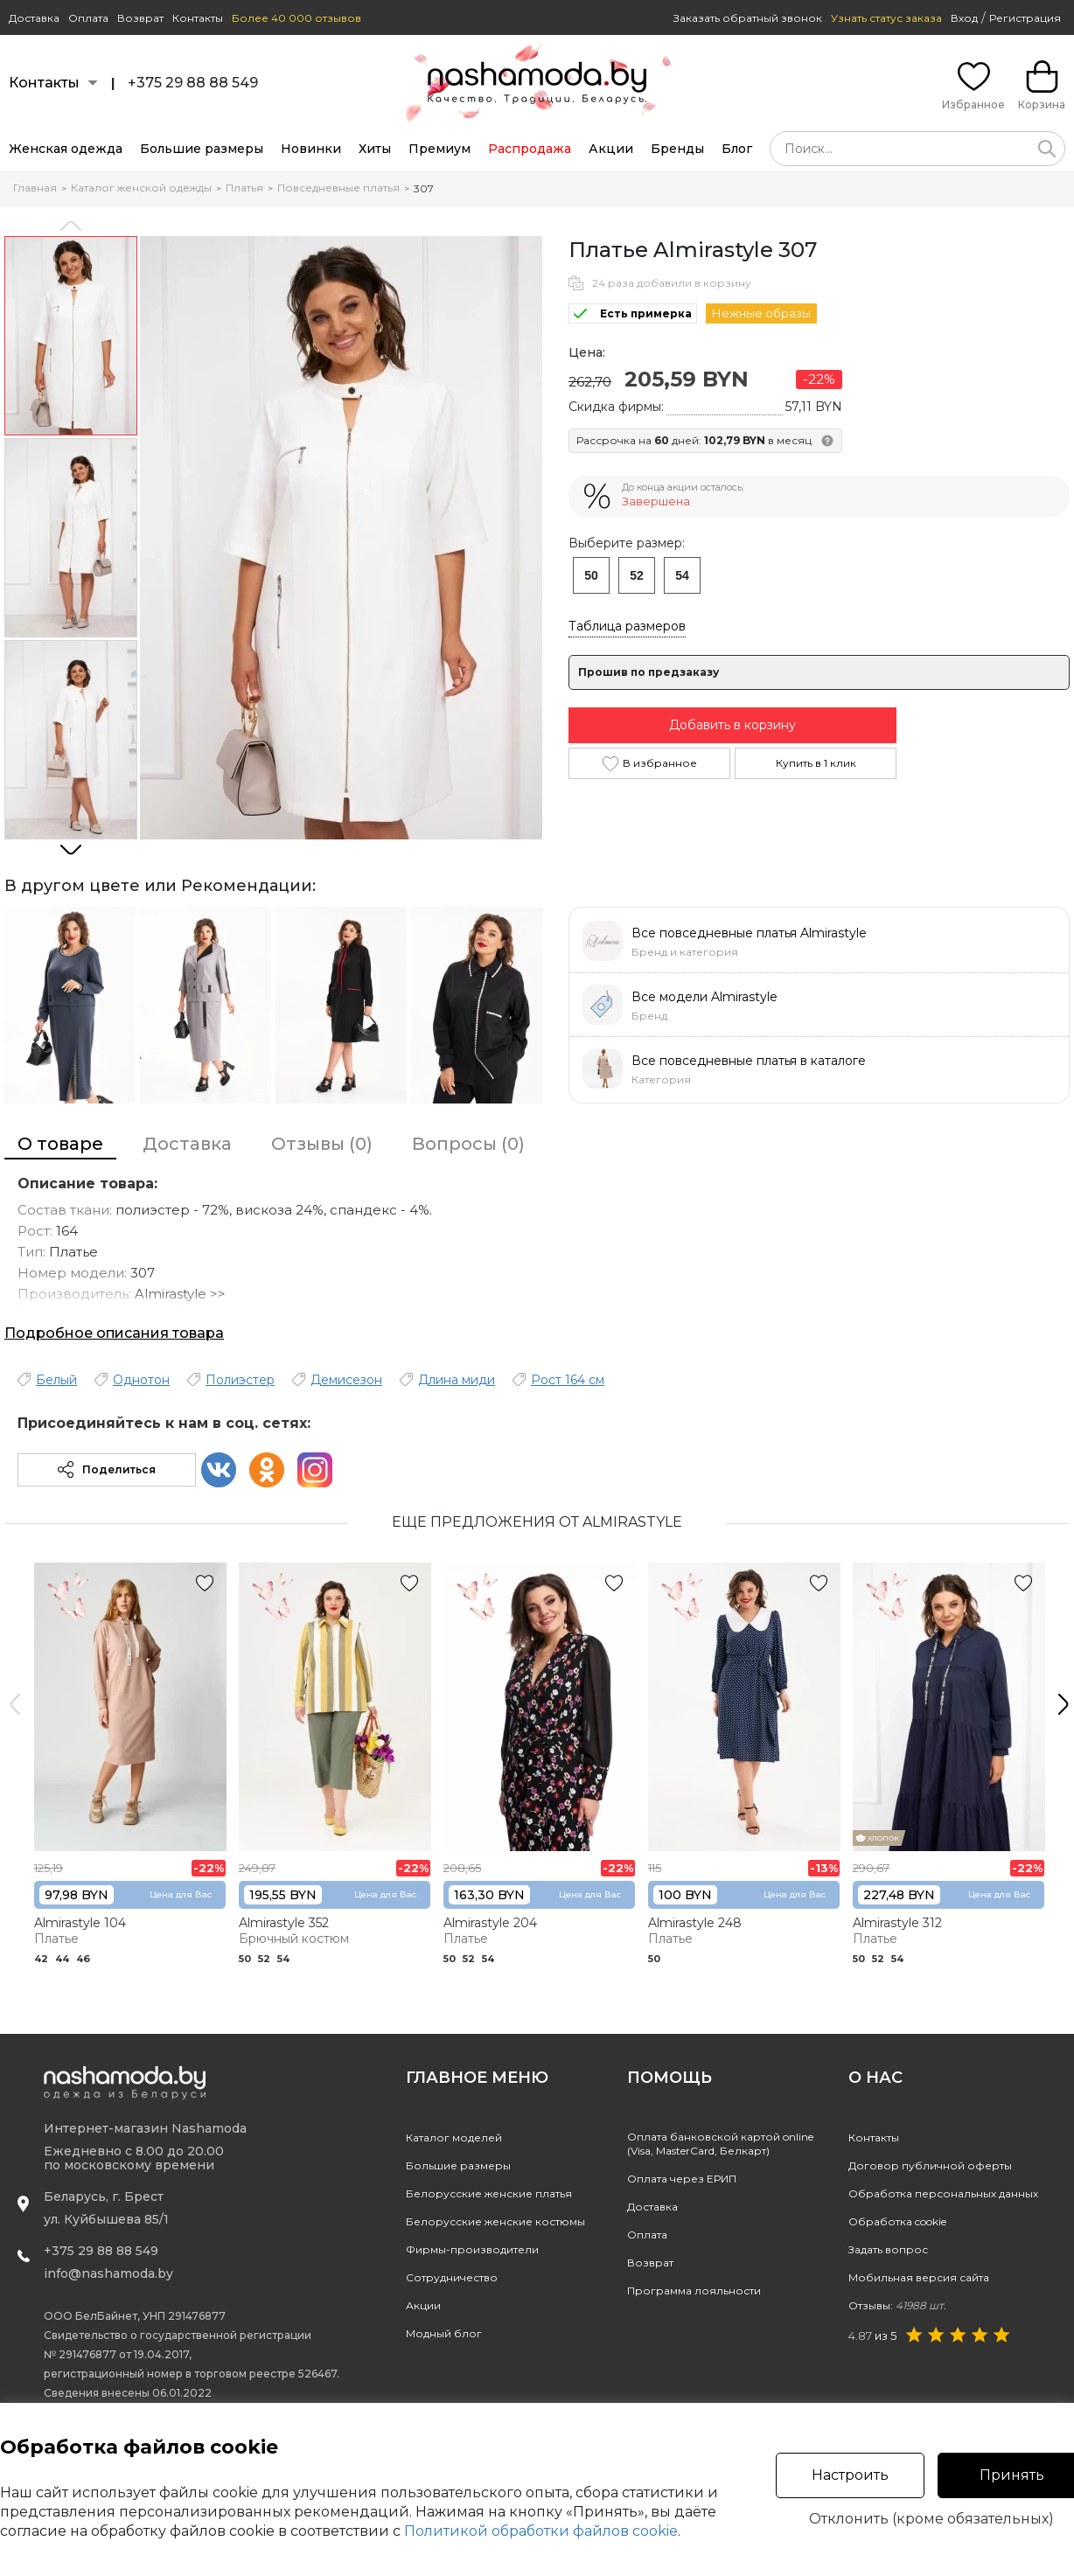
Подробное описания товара (114, 1333)
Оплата (88, 17)
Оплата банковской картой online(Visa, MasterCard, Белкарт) (720, 2143)
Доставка (34, 17)
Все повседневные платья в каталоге (748, 1061)
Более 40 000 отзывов (296, 17)
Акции (611, 149)
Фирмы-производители (472, 2249)
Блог (737, 149)
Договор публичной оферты (930, 2165)
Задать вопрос (888, 2249)
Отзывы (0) (322, 1143)
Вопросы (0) (468, 1143)
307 (424, 188)
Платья (244, 187)
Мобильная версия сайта (918, 2277)
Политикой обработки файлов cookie (541, 2531)
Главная (35, 187)
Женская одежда (65, 149)
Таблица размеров (627, 626)
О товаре (60, 1143)
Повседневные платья (338, 187)
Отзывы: (897, 2305)
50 (591, 575)
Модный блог (444, 2333)
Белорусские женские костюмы (495, 2221)
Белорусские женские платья (489, 2193)
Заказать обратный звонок (747, 17)
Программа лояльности (694, 2290)
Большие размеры (201, 149)
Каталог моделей (454, 2137)
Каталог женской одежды (141, 187)
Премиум (439, 149)
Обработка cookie (897, 2221)
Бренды (677, 149)
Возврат (140, 17)
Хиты (375, 149)
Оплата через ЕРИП (681, 2178)
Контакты (197, 17)
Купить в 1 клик (816, 762)
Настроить (850, 2475)
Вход (964, 17)
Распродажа (529, 149)
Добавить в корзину (732, 725)
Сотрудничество (452, 2277)
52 (637, 575)
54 (682, 575)
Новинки (311, 149)
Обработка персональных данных (943, 2193)
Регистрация (1025, 17)
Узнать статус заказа (886, 17)
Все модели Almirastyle (704, 997)
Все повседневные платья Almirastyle (749, 933)
